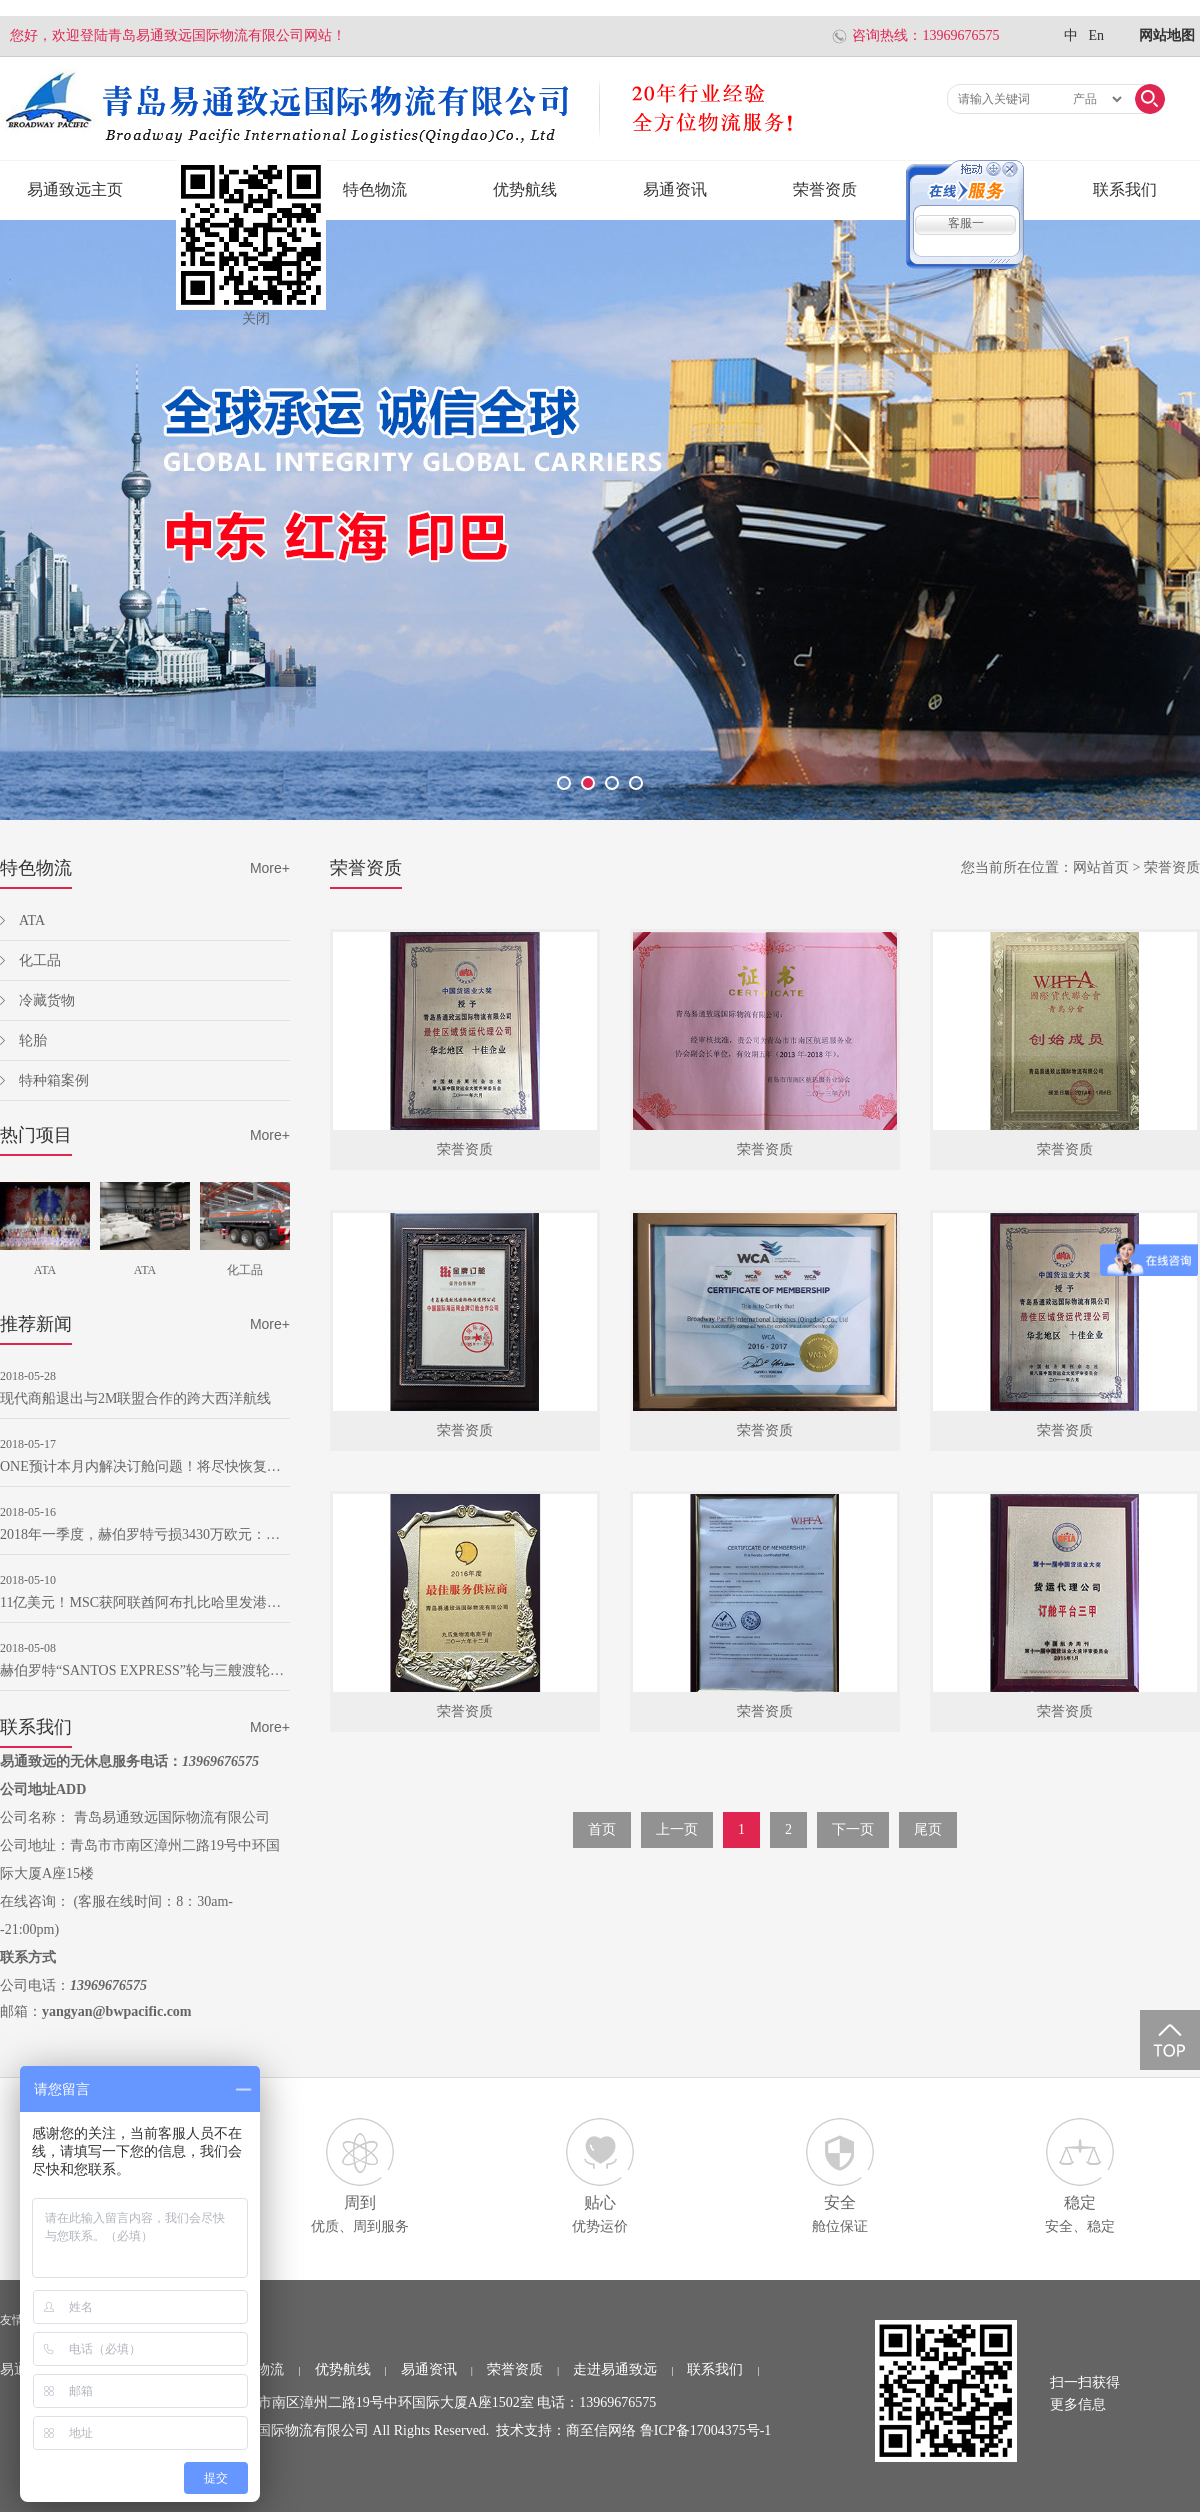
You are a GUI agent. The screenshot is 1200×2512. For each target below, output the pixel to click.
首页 (602, 1829)
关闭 (256, 318)
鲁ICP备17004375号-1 (705, 2430)
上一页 (677, 1829)
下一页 (853, 1829)
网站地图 (1167, 35)
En (1096, 35)
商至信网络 (601, 2430)
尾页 (928, 1829)
